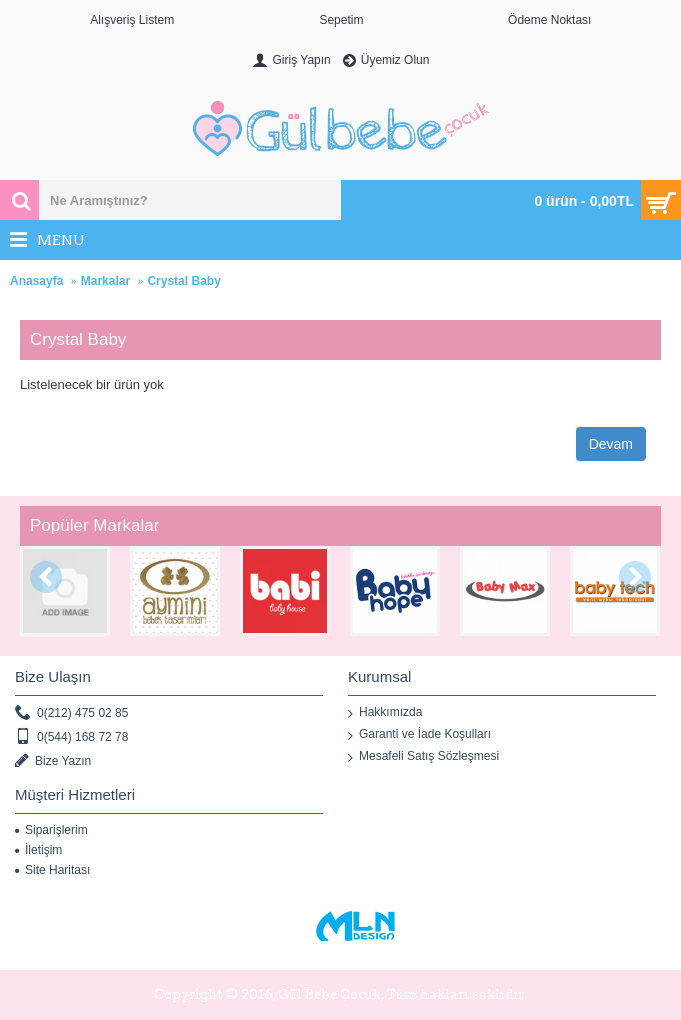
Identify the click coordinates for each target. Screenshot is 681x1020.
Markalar (105, 281)
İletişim (38, 850)
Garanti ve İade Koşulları (419, 735)
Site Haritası (52, 870)
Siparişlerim (51, 830)
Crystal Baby (183, 281)
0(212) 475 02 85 (71, 713)
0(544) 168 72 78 (71, 737)
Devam (611, 444)
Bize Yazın (53, 761)
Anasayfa (36, 281)
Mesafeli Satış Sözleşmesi (423, 757)
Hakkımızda (385, 713)
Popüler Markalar (94, 525)
